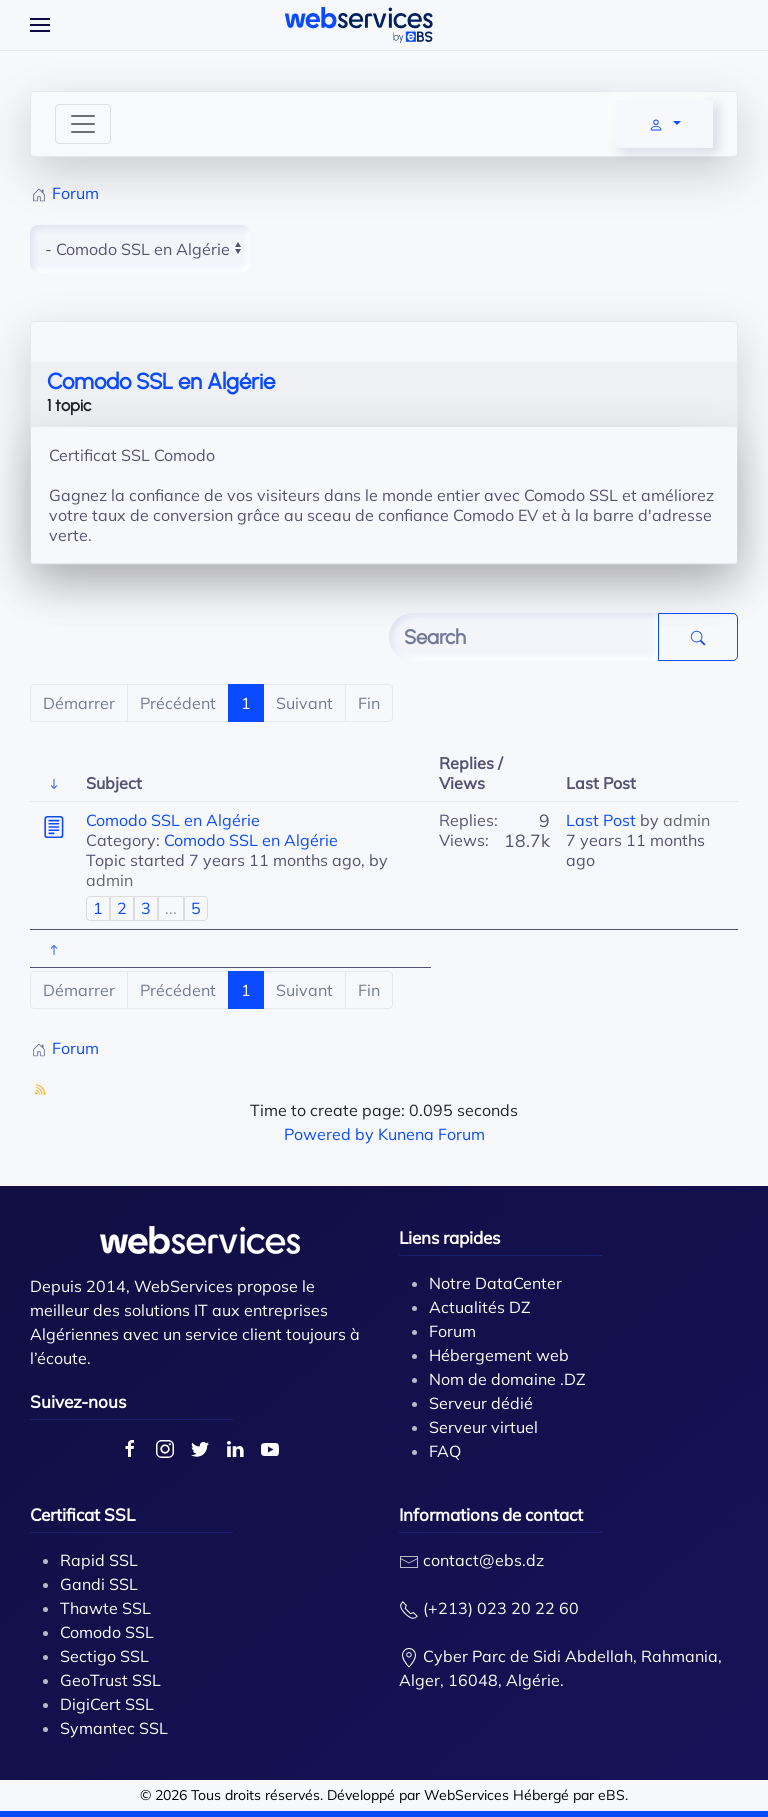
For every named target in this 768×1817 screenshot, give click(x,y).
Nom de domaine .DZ (507, 1379)
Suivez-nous (78, 1401)
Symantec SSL (114, 1728)
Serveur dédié (481, 1403)
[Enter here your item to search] (524, 637)
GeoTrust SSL (110, 1680)
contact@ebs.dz (483, 1560)
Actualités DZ (480, 1307)
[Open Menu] (40, 25)
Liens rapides (449, 1237)
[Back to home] (359, 25)
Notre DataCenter (495, 1283)
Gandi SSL (99, 1584)
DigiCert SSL (107, 1704)
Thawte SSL (105, 1608)
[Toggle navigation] (83, 124)
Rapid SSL (99, 1560)
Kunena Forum (431, 1134)
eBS (611, 1795)
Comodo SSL (107, 1632)
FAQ (445, 1451)
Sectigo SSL (104, 1656)
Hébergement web (499, 1355)
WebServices (466, 1795)
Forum (452, 1331)
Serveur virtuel (483, 1427)
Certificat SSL (82, 1514)
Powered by (329, 1134)
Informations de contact (491, 1514)
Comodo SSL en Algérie (161, 381)
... (171, 908)
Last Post (601, 820)
